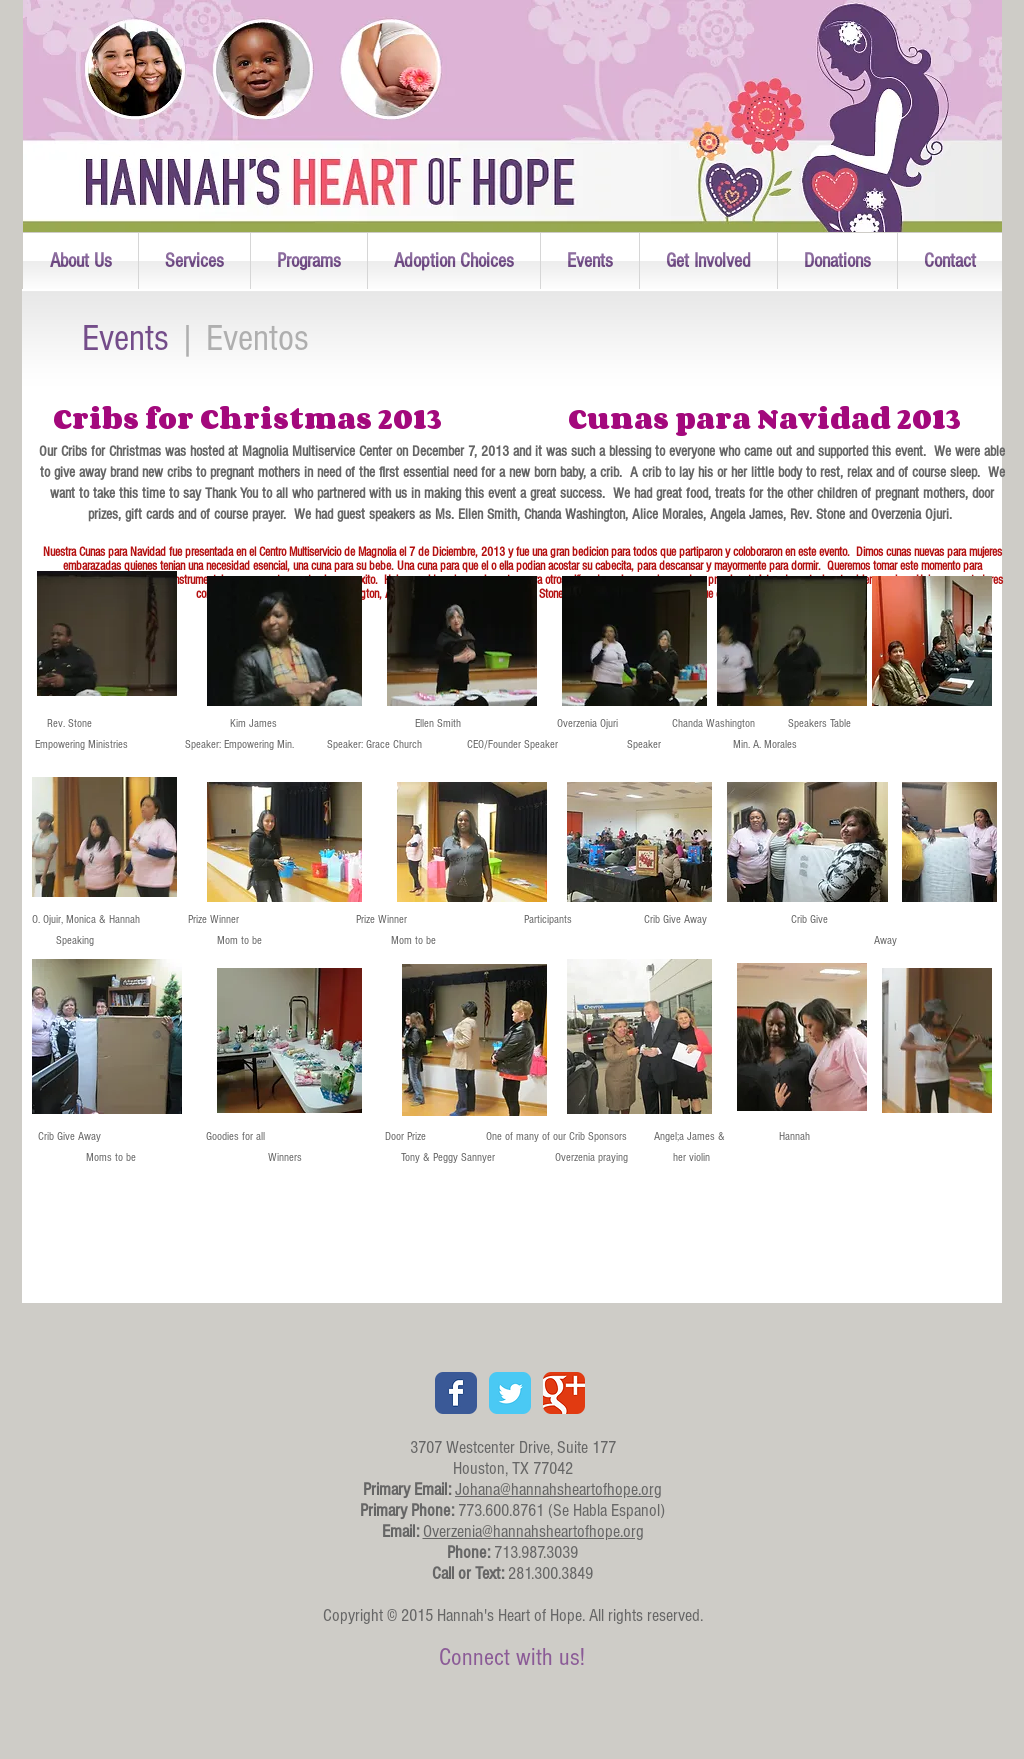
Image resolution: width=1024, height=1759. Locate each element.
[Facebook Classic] (456, 1393)
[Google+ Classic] (564, 1393)
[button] (80, 261)
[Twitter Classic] (510, 1393)
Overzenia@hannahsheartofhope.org (533, 1531)
